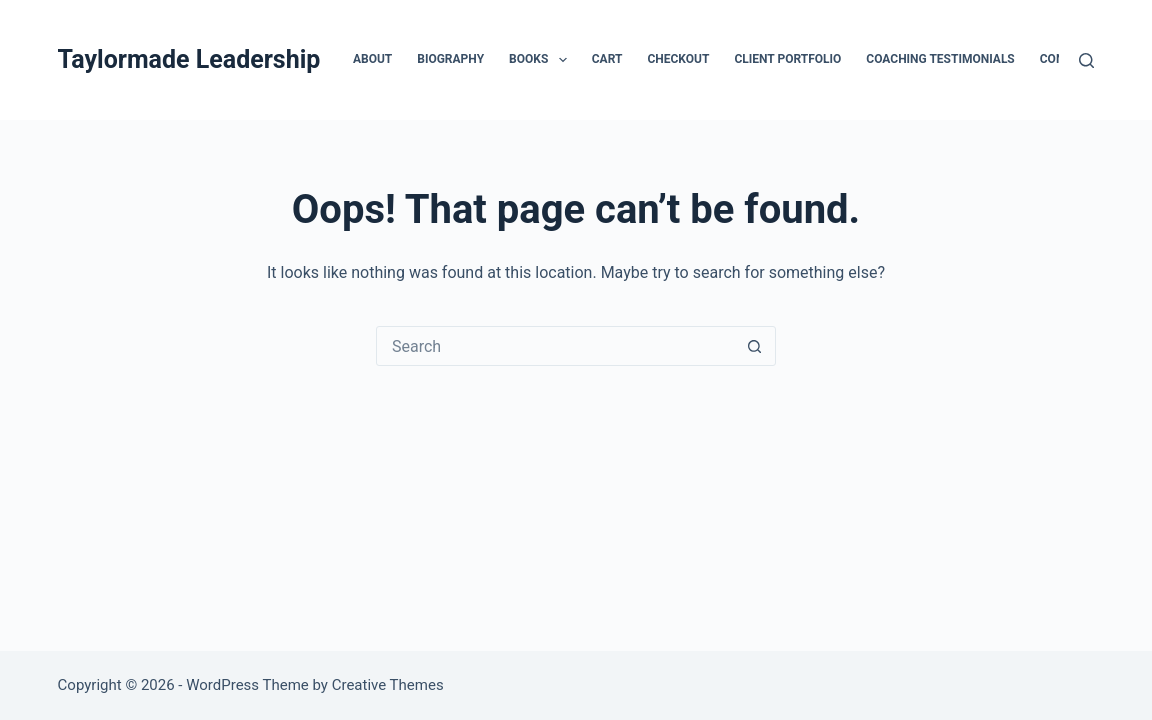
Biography (450, 59)
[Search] (1086, 60)
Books (542, 60)
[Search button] (755, 346)
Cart (607, 59)
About (372, 59)
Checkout (678, 59)
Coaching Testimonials (940, 59)
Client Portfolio (787, 59)
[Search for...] (556, 346)
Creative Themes (388, 685)
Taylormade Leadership (189, 59)
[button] (563, 60)
